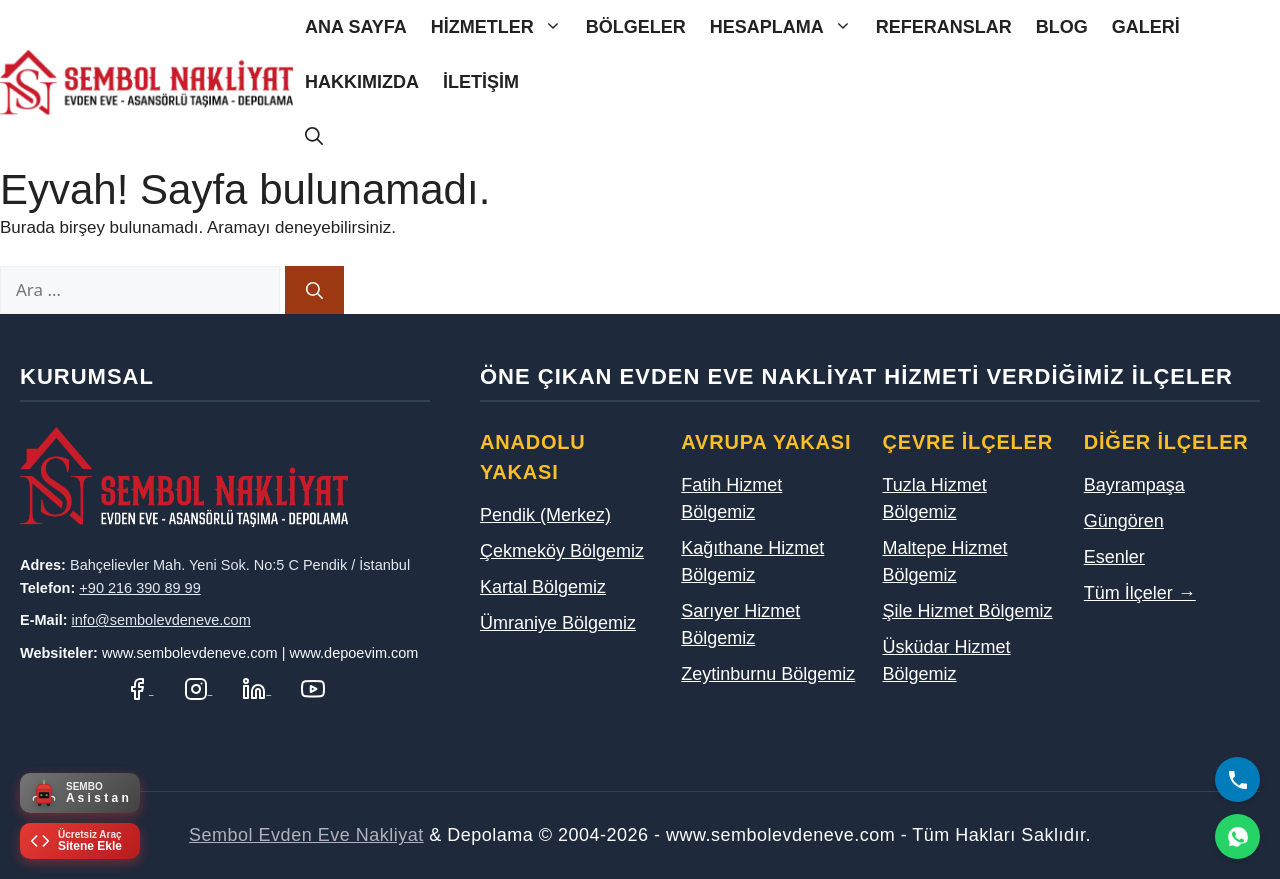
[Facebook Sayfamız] (139, 688)
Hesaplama (787, 27)
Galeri (1146, 27)
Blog (1062, 27)
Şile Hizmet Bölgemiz (968, 611)
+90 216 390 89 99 (139, 588)
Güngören (1124, 521)
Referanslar (944, 27)
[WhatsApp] (1237, 836)
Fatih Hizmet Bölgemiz (731, 498)
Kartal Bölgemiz (543, 587)
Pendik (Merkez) (545, 515)
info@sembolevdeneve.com (161, 620)
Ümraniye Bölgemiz (558, 623)
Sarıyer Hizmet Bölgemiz (740, 624)
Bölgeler (636, 27)
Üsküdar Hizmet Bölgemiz (947, 660)
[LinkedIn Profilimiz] (256, 688)
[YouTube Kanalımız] (313, 688)
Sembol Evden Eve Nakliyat (306, 835)
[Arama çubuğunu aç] (314, 137)
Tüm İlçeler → (1140, 593)
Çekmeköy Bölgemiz (562, 551)
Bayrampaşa (1134, 485)
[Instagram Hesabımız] (198, 688)
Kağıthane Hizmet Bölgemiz (752, 561)
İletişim (481, 82)
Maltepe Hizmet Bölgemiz (945, 561)
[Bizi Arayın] (1237, 779)
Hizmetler (502, 27)
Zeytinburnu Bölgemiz (768, 674)
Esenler (1114, 557)
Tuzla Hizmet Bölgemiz (935, 498)
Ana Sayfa (356, 27)
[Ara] (314, 290)
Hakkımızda (362, 82)
